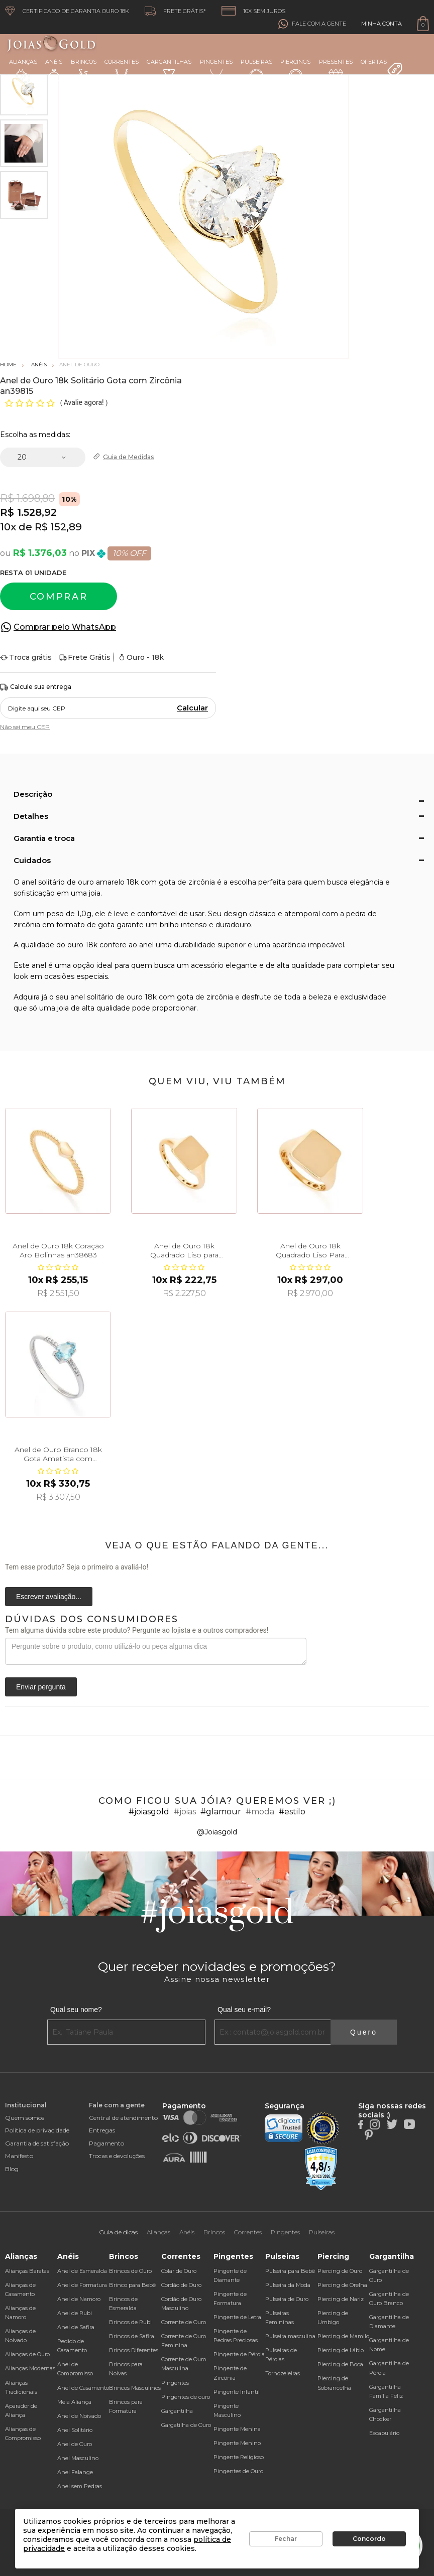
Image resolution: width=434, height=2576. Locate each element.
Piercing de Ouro (339, 2270)
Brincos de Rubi (130, 2322)
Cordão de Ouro (181, 2284)
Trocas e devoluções (117, 2156)
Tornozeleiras (282, 2373)
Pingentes (216, 70)
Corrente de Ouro (183, 2322)
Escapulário (384, 2433)
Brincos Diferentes (133, 2350)
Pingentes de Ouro (238, 2471)
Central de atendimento (123, 2117)
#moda (260, 1811)
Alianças (23, 70)
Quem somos (24, 2117)
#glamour (220, 1811)
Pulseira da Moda (287, 2284)
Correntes (121, 70)
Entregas (102, 2130)
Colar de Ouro (178, 2270)
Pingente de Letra (237, 2317)
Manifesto (19, 2156)
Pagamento (106, 2143)
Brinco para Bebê (132, 2284)
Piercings (295, 70)
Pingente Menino (237, 2443)
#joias (185, 1811)
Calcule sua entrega (35, 687)
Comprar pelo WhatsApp (65, 627)
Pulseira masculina (290, 2336)
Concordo (369, 2538)
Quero (363, 2032)
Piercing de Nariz (340, 2299)
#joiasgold (149, 1811)
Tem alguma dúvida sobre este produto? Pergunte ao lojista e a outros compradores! (136, 1630)
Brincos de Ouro (130, 2270)
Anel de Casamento (83, 2387)
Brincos (83, 70)
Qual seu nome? (76, 2010)
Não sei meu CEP (25, 727)
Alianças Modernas (30, 2368)
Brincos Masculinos (135, 2387)
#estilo (292, 1811)
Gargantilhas (169, 69)
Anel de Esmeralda (82, 2270)
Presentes (336, 69)
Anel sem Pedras (79, 2486)
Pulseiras (256, 71)
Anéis (53, 70)
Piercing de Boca (340, 2364)
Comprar (59, 596)
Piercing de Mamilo (343, 2336)
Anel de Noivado (79, 2415)
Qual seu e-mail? (244, 2010)
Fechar (286, 2538)
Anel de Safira (75, 2327)
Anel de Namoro (78, 2299)
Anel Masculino (77, 2458)
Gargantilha (177, 2410)
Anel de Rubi (74, 2313)
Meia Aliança (74, 2401)
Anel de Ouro (74, 2444)
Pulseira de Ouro (286, 2299)
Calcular (192, 707)
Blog (12, 2169)
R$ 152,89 (58, 527)
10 (8, 527)
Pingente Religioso (238, 2457)
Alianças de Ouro (27, 2354)
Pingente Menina (237, 2428)
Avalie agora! (84, 402)
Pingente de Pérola (239, 2354)
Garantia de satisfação (37, 2143)
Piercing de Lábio (340, 2350)
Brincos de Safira (131, 2336)
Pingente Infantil (236, 2391)
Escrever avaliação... (48, 1597)
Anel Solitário (74, 2430)
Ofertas (382, 68)
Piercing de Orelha (342, 2284)
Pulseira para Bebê (290, 2270)
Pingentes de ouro (185, 2396)
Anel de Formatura (82, 2284)
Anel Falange (75, 2472)
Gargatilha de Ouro (186, 2424)
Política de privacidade (37, 2130)
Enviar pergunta (41, 1687)
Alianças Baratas (27, 2270)
